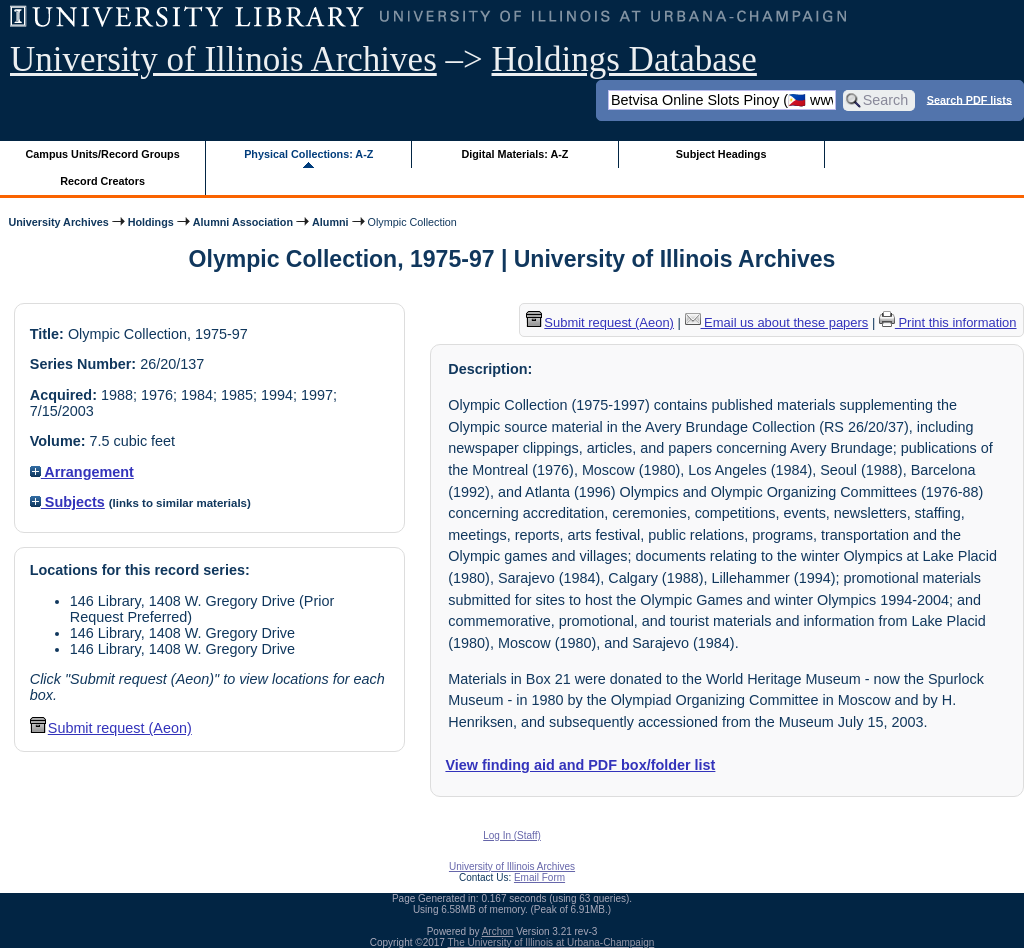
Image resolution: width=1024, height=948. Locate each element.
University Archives (58, 222)
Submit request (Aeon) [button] (111, 728)
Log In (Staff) (512, 835)
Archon (498, 931)
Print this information (948, 322)
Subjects (67, 502)
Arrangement (82, 472)
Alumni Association (243, 222)
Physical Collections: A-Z (308, 154)
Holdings (151, 222)
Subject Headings (721, 154)
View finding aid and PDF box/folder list (580, 765)
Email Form (539, 877)
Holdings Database (624, 59)
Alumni (330, 222)
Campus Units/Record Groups (103, 154)
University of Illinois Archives (223, 59)
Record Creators (102, 181)
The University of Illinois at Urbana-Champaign (551, 942)
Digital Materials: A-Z (514, 154)
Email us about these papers (777, 322)
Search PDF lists (969, 99)
